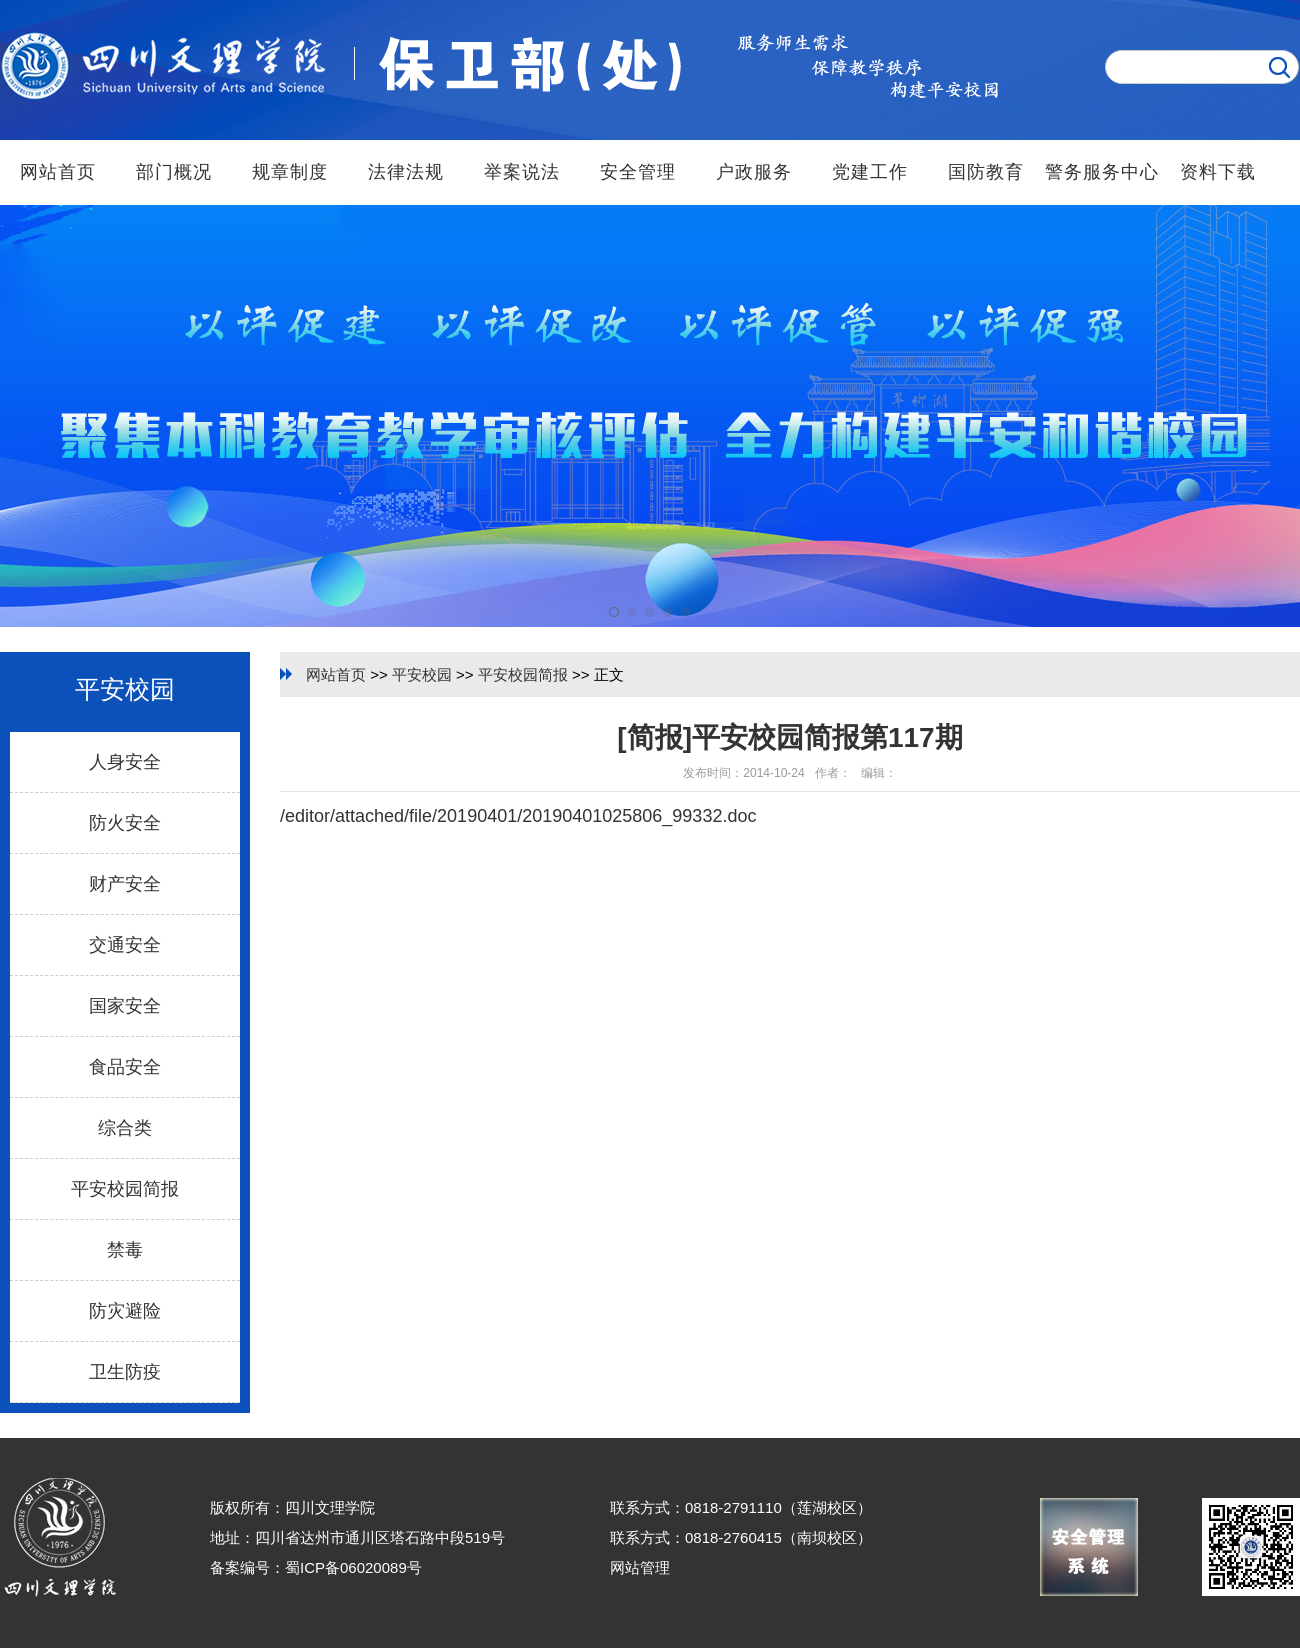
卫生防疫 (125, 1372)
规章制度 (290, 172)
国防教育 (986, 172)
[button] (614, 612)
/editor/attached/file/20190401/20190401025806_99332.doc (518, 816)
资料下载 (1218, 172)
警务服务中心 (1102, 172)
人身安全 (125, 762)
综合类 (125, 1128)
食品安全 (125, 1067)
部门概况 (174, 172)
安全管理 (638, 172)
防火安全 (125, 823)
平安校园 (422, 674)
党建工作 (870, 172)
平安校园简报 (125, 1189)
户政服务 (754, 172)
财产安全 (125, 884)
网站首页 (58, 172)
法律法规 (406, 172)
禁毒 (125, 1250)
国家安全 (125, 1006)
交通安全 (125, 945)
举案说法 (522, 172)
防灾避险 (125, 1311)
